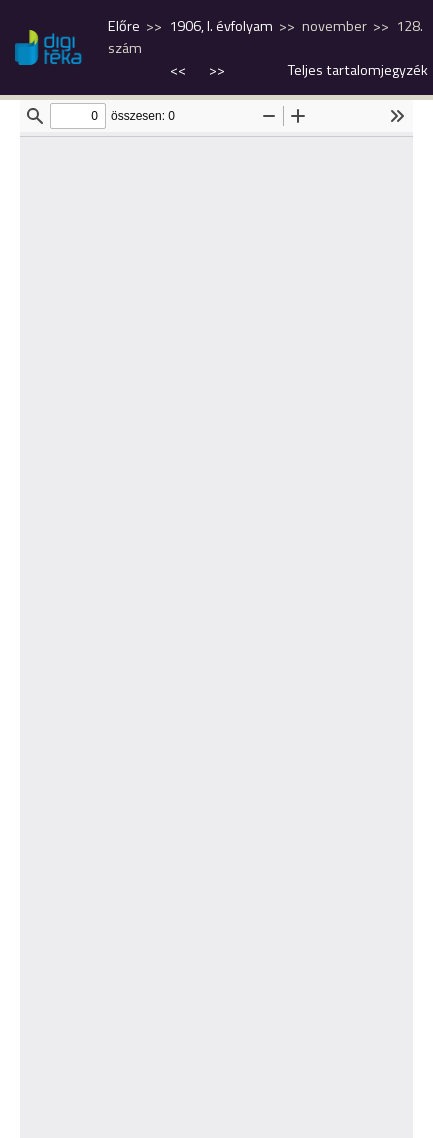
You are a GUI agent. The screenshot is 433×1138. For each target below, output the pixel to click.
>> (217, 70)
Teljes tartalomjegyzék (358, 70)
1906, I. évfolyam (221, 26)
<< (179, 70)
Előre (124, 26)
